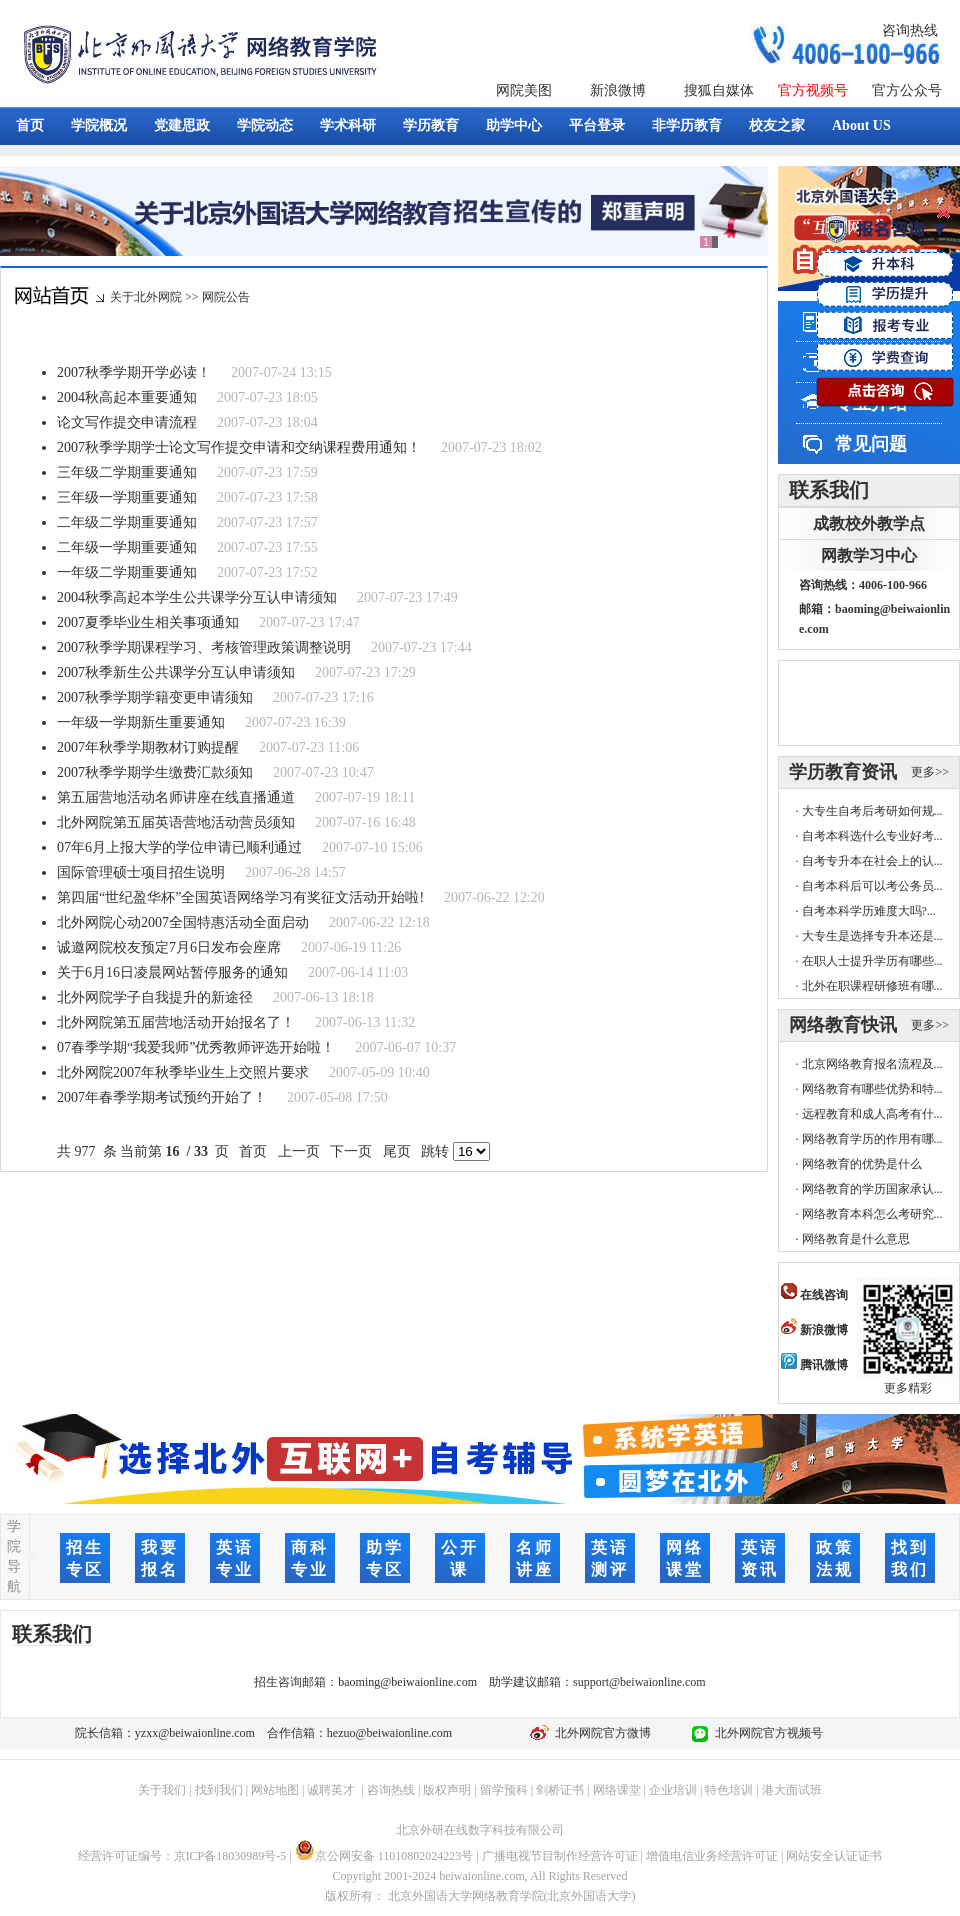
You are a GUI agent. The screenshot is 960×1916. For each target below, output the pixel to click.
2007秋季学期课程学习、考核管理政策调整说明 (204, 647)
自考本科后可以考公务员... (872, 886)
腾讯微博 (814, 1365)
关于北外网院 (146, 297)
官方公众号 (907, 90)
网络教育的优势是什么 (862, 1164)
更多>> (930, 772)
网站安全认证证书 (834, 1856)
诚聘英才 (331, 1790)
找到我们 (219, 1790)
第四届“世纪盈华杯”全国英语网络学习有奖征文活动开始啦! (240, 897)
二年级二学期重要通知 (127, 522)
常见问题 (871, 444)
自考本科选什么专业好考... (872, 836)
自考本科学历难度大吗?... (869, 911)
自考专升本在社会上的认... (872, 861)
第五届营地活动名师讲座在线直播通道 (176, 797)
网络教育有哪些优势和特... (872, 1089)
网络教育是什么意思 (856, 1239)
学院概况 (99, 125)
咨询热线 (910, 30)
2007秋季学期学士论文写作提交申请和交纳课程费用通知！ (239, 447)
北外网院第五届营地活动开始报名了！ (176, 1022)
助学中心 (514, 125)
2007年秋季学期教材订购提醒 (148, 747)
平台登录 (597, 125)
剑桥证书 (560, 1790)
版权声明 (447, 1790)
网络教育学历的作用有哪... (872, 1139)
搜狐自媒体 (719, 90)
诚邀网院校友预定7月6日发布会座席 (169, 947)
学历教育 (431, 125)
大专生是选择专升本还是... (872, 936)
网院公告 (226, 297)
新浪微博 (618, 90)
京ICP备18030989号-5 (230, 1856)
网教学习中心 (869, 555)
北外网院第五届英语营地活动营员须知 (176, 822)
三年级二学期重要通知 (127, 472)
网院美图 (524, 90)
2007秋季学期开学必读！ (134, 372)
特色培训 (729, 1790)
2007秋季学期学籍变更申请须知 (155, 697)
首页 (30, 125)
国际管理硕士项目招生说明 (141, 872)
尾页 (396, 1151)
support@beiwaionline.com (639, 1682)
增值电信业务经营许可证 (712, 1856)
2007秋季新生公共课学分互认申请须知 (176, 672)
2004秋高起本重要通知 (127, 397)
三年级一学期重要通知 (127, 497)
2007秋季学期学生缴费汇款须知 (155, 772)
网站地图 (275, 1790)
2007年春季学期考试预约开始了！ (162, 1097)
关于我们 (162, 1790)
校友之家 (777, 125)
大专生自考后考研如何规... (872, 811)
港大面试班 (792, 1790)
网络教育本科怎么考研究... (872, 1214)
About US (861, 125)
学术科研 (348, 125)
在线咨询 (814, 1295)
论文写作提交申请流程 (127, 422)
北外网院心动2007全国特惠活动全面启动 (183, 922)
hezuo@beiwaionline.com (389, 1733)
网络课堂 (617, 1790)
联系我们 (829, 490)
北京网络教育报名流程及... (872, 1064)
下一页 (351, 1151)
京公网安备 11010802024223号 (384, 1856)
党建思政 (182, 125)
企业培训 (673, 1790)
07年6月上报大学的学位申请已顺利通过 (179, 847)
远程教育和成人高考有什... (872, 1114)
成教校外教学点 (869, 523)
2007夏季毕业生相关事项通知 (148, 622)
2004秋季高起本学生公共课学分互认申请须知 (197, 597)
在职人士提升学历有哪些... (872, 961)
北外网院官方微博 (600, 1733)
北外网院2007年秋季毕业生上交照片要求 (183, 1072)
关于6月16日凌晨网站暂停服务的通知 (172, 972)
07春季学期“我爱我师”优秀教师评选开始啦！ (196, 1047)
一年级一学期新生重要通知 (141, 722)
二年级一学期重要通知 (127, 547)
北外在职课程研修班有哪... (872, 986)
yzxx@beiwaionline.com (195, 1733)
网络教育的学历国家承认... (872, 1189)
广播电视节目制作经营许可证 (560, 1856)
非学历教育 (687, 125)
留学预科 (504, 1790)
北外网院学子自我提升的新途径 (155, 997)
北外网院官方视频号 (766, 1733)
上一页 (298, 1151)
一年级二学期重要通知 (127, 572)
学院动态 (265, 125)
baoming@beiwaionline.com (407, 1682)
